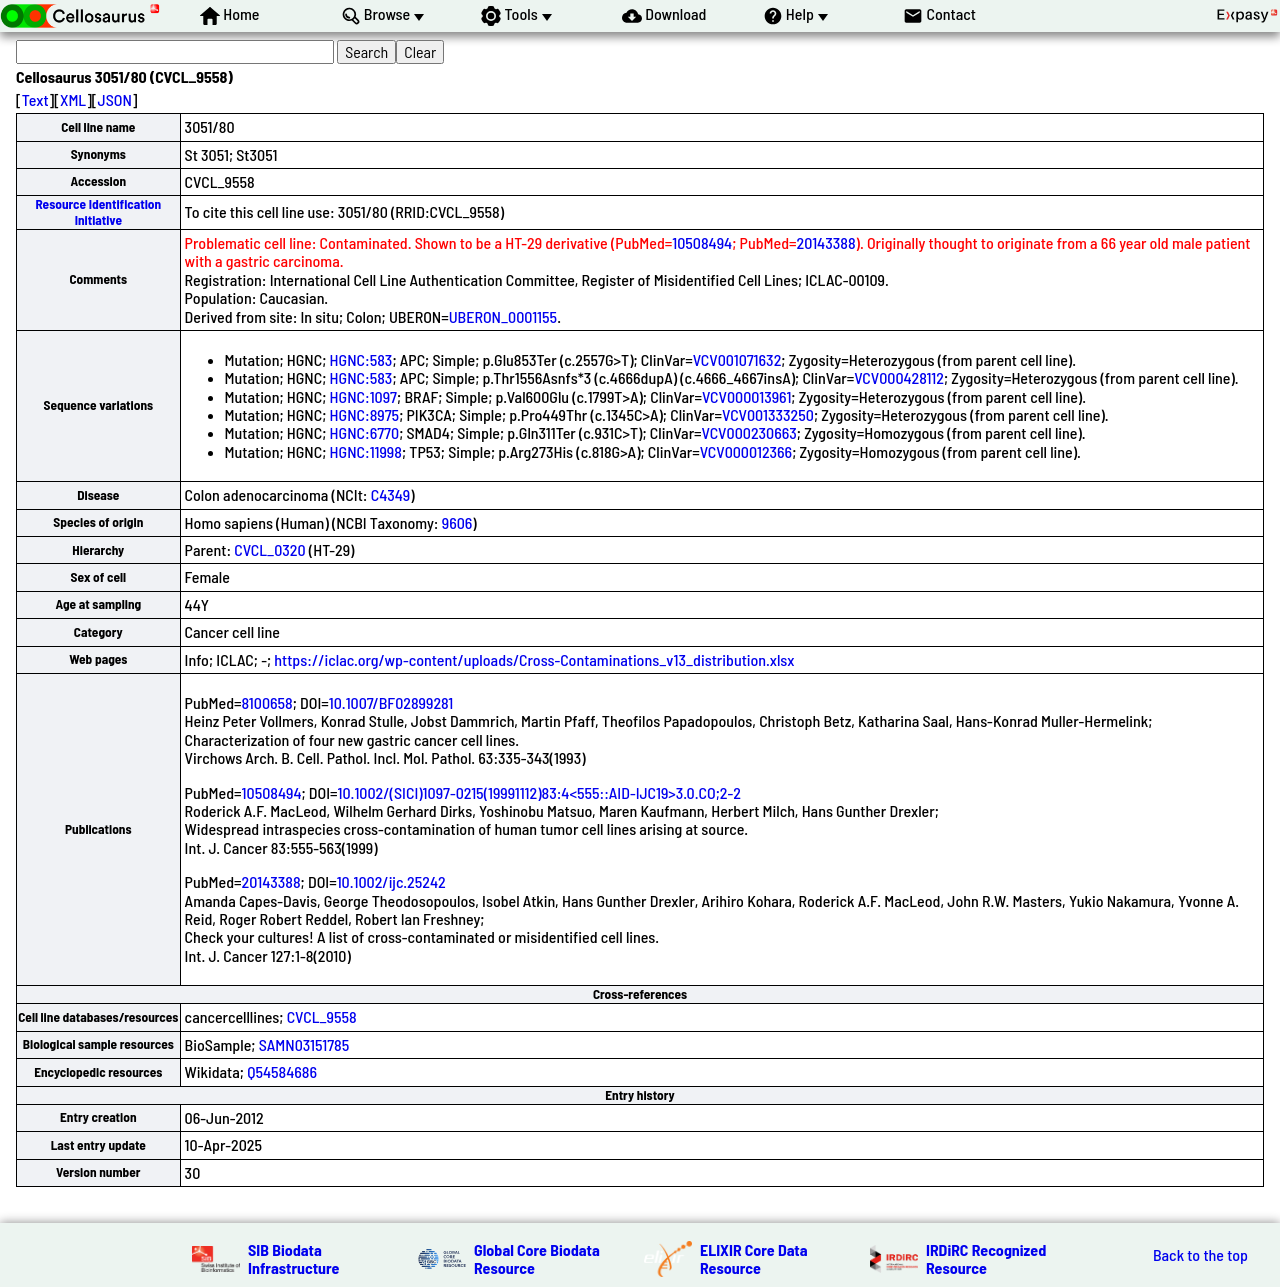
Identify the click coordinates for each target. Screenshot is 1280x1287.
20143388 (826, 242)
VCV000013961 (746, 396)
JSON (115, 99)
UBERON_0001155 (503, 316)
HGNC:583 (361, 359)
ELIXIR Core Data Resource (754, 1258)
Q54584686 (282, 1071)
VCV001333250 (768, 414)
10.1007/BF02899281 (391, 702)
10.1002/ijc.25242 (391, 881)
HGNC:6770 (365, 432)
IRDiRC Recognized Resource (986, 1258)
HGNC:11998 (366, 451)
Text (35, 99)
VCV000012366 (746, 451)
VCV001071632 (737, 359)
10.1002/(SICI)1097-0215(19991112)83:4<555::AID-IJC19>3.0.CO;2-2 (539, 792)
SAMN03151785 (304, 1044)
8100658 (267, 702)
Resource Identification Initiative (98, 211)
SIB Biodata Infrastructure (293, 1258)
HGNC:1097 (363, 396)
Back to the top (1200, 1255)
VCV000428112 (899, 377)
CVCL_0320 (269, 549)
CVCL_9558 (322, 1016)
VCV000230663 (749, 432)
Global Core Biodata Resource (537, 1258)
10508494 (702, 242)
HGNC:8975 (365, 414)
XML (73, 99)
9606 (457, 522)
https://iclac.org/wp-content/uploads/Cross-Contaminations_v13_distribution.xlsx (534, 659)
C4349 (391, 494)
